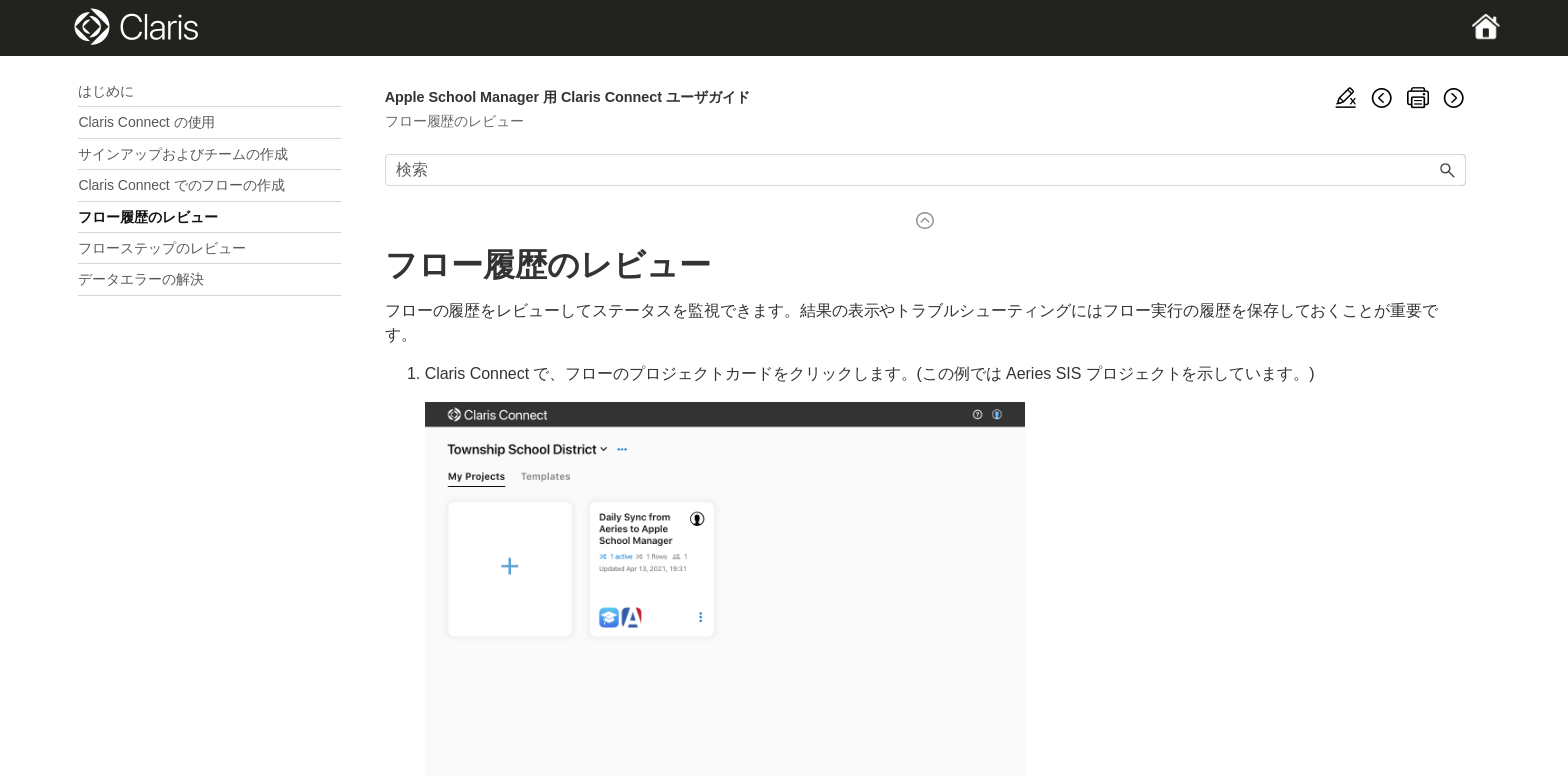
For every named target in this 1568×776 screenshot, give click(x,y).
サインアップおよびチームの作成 (182, 154)
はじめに (106, 91)
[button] (1448, 170)
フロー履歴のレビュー (148, 217)
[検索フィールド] (925, 170)
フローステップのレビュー (162, 248)
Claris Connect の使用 (146, 122)
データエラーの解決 (141, 279)
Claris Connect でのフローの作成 (181, 185)
